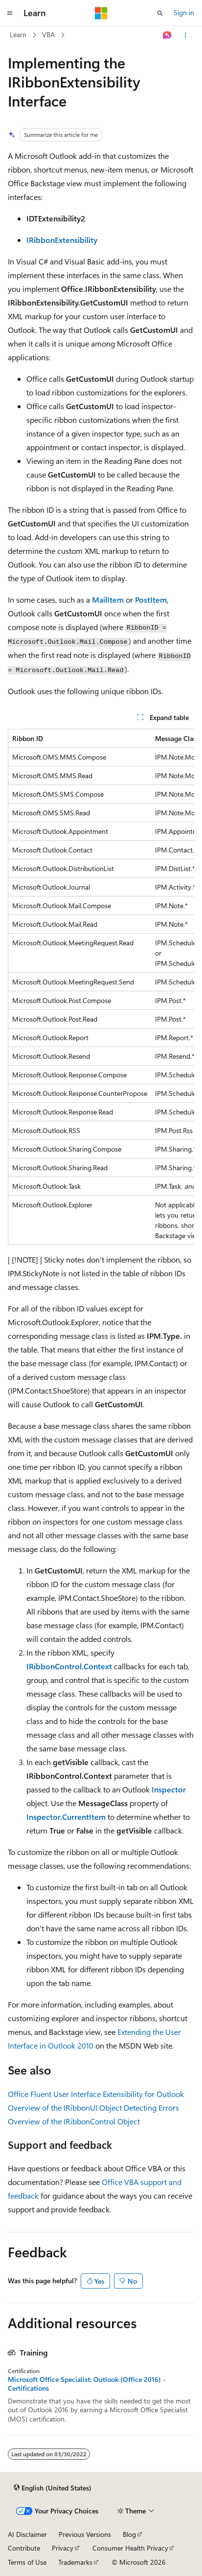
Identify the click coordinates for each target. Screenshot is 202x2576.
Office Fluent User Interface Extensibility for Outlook (96, 2094)
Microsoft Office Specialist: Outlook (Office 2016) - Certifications (87, 2384)
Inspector (169, 1789)
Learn (18, 34)
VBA (48, 34)
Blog (129, 2534)
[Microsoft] (101, 13)
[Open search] (160, 13)
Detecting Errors (151, 2107)
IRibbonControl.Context (69, 1666)
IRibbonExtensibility (61, 240)
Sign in (184, 12)
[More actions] (185, 35)
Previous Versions (85, 2534)
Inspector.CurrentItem (66, 1817)
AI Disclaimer (27, 2534)
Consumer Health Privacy (130, 2548)
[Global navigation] (10, 13)
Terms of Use (27, 2562)
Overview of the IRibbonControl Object (74, 2121)
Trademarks (75, 2562)
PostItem (151, 599)
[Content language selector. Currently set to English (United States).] (52, 2488)
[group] (101, 987)
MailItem (108, 599)
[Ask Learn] (167, 35)
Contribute (24, 2548)
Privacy (62, 2548)
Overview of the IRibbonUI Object (65, 2107)
